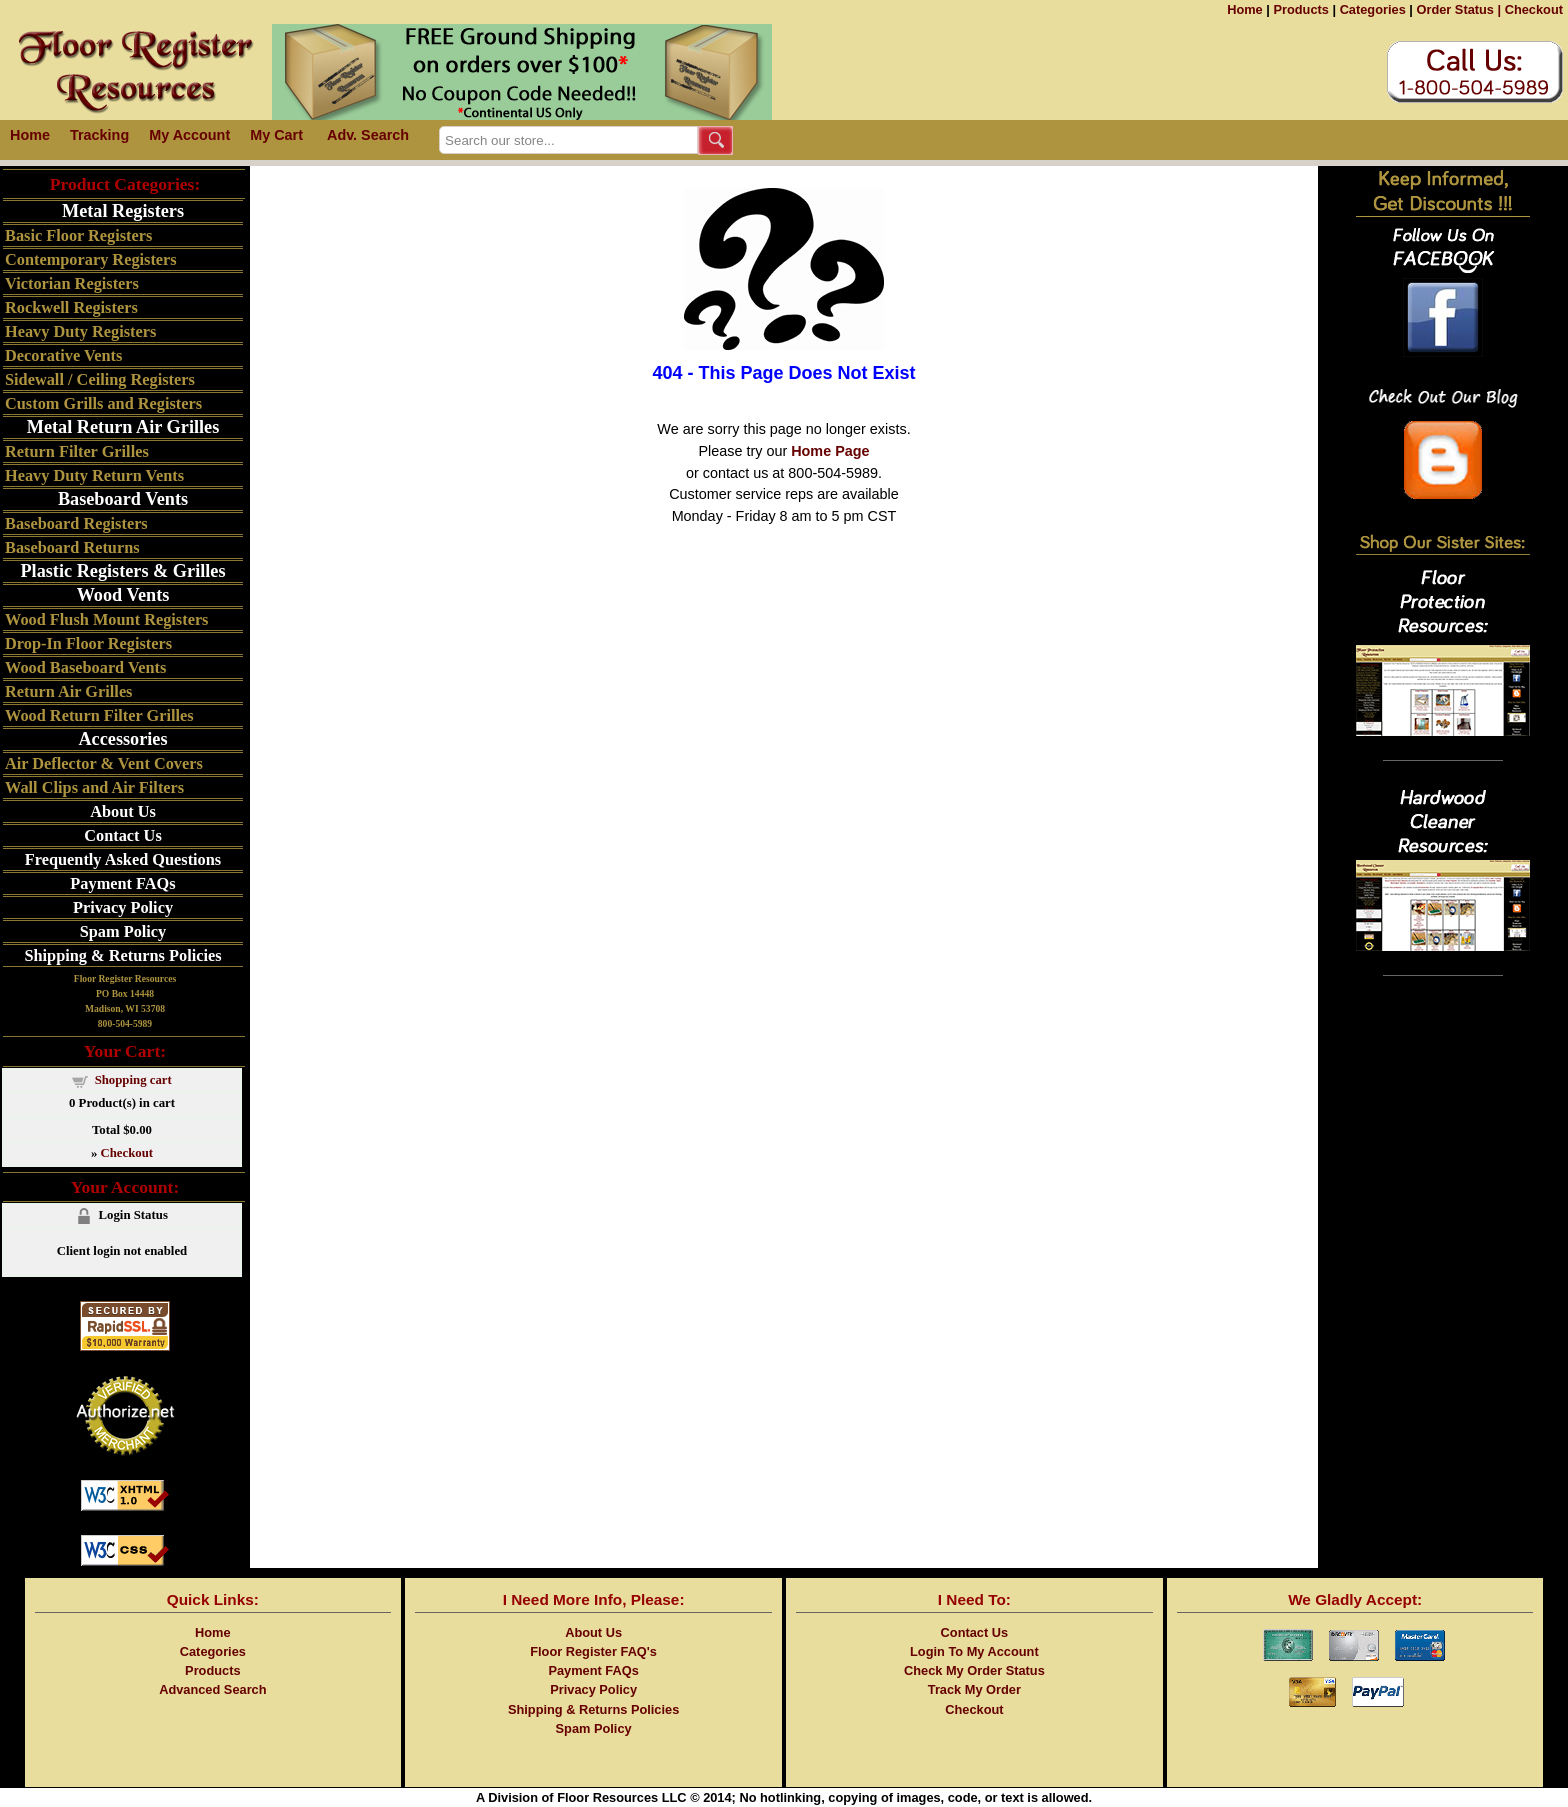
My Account (189, 135)
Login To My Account (974, 1651)
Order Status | (1458, 9)
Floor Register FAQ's (593, 1651)
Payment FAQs (122, 883)
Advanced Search (212, 1689)
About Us (123, 811)
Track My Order (974, 1689)
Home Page (830, 451)
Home (1245, 9)
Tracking (99, 135)
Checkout (1534, 9)
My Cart (276, 135)
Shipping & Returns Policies (122, 955)
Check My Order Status (974, 1670)
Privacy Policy (123, 907)
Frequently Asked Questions (123, 859)
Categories (1373, 9)
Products (1300, 9)
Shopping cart (133, 1080)
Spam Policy (123, 931)
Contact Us (122, 835)
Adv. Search (368, 135)
